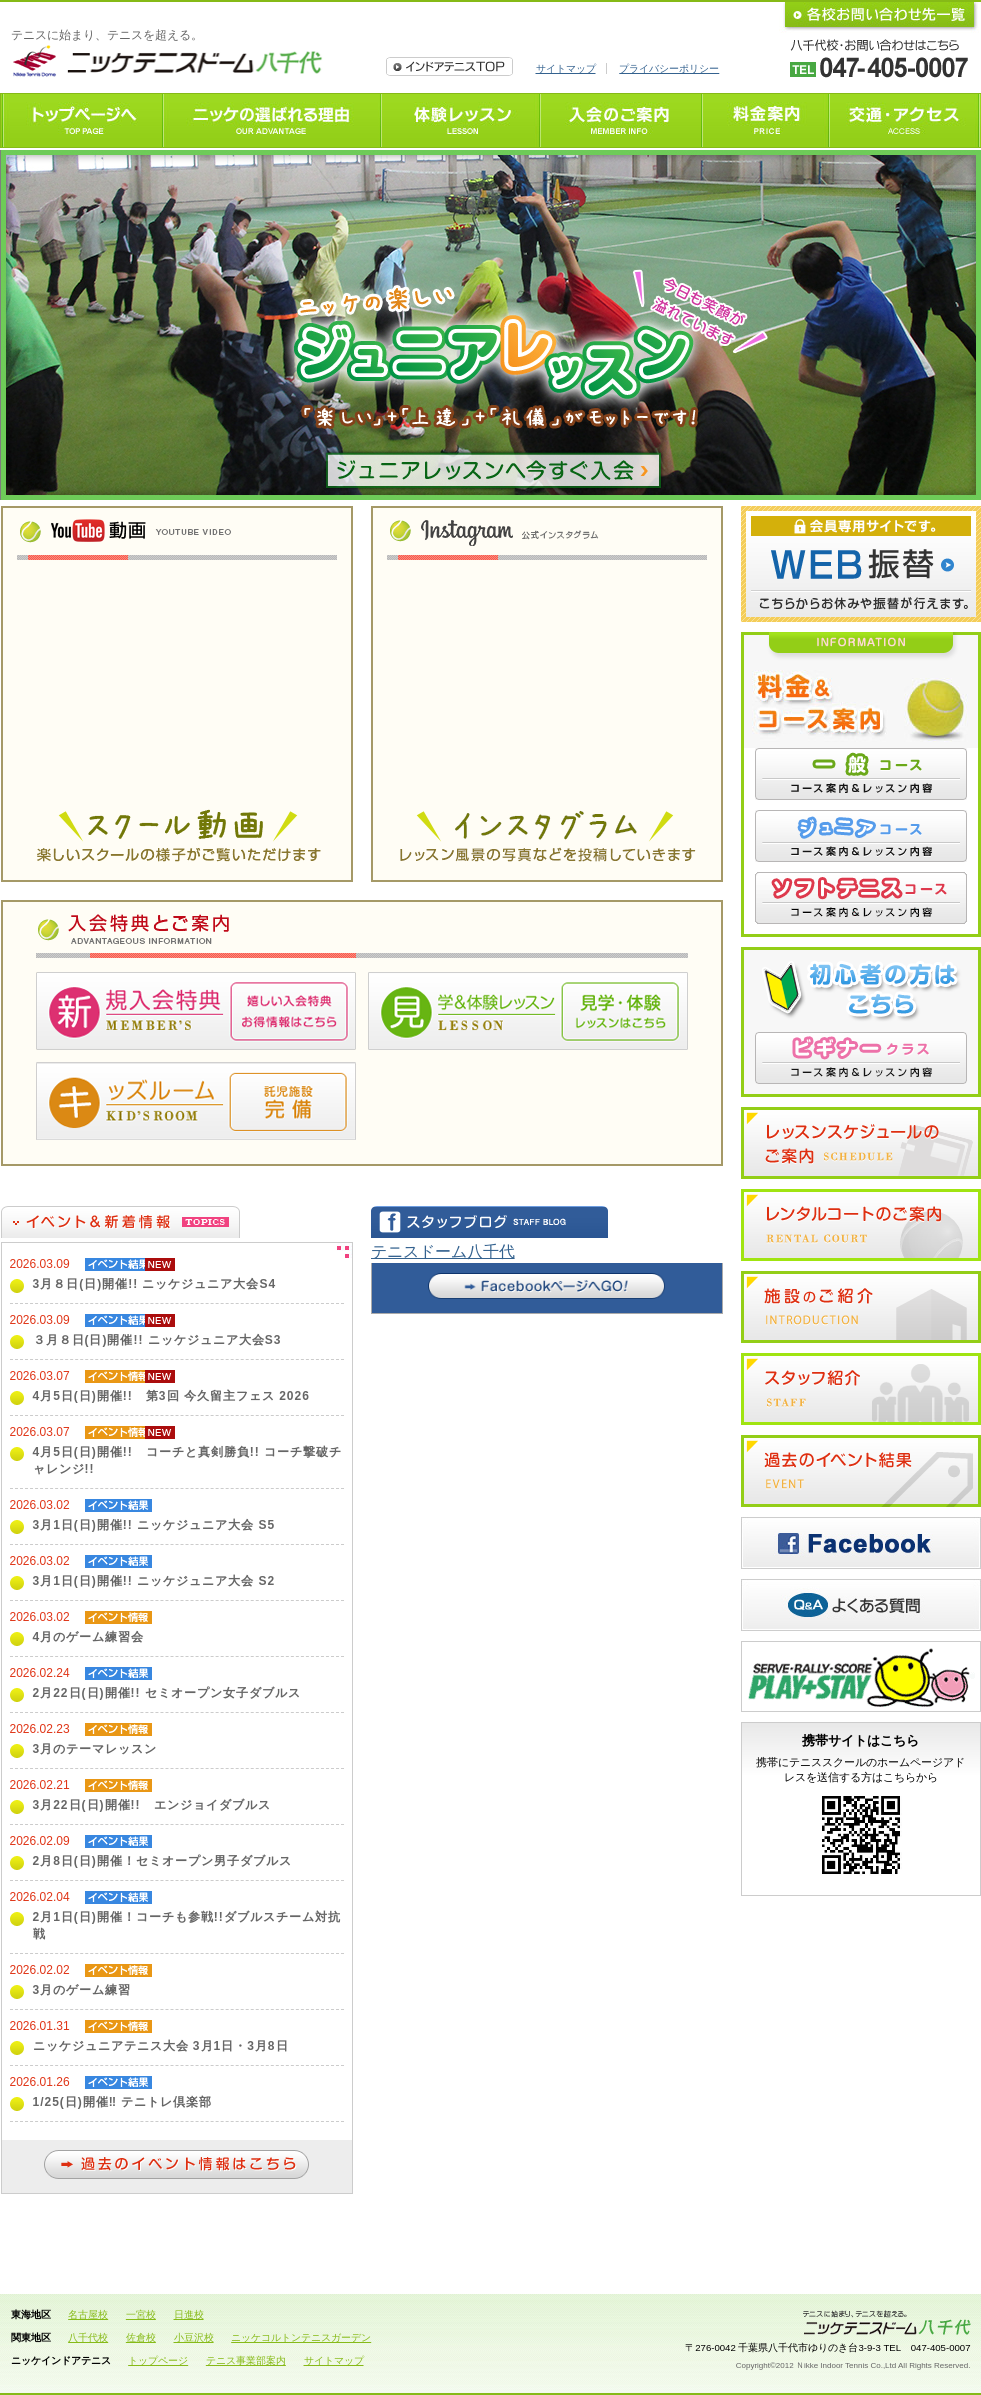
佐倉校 (141, 2337)
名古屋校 (88, 2314)
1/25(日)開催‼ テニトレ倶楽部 (123, 2102)
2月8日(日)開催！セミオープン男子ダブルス (162, 1861)
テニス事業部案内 (246, 2360)
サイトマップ (566, 68)
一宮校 (141, 2314)
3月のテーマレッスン (95, 1749)
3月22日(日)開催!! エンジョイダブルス (152, 1805)
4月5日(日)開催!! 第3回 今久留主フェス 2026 (171, 1396)
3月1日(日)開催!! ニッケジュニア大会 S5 (154, 1525)
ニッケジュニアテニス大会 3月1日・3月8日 (161, 2046)
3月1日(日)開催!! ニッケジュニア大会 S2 (154, 1581)
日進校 (189, 2314)
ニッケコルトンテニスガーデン (301, 2337)
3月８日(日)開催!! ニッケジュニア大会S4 (155, 1284)
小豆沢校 (194, 2337)
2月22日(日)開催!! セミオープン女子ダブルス (167, 1693)
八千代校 (88, 2337)
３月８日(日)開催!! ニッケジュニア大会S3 (157, 1340)
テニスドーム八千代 (443, 1251)
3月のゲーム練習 (82, 1990)
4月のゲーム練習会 (89, 1637)
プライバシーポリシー (669, 68)
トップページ (158, 2360)
